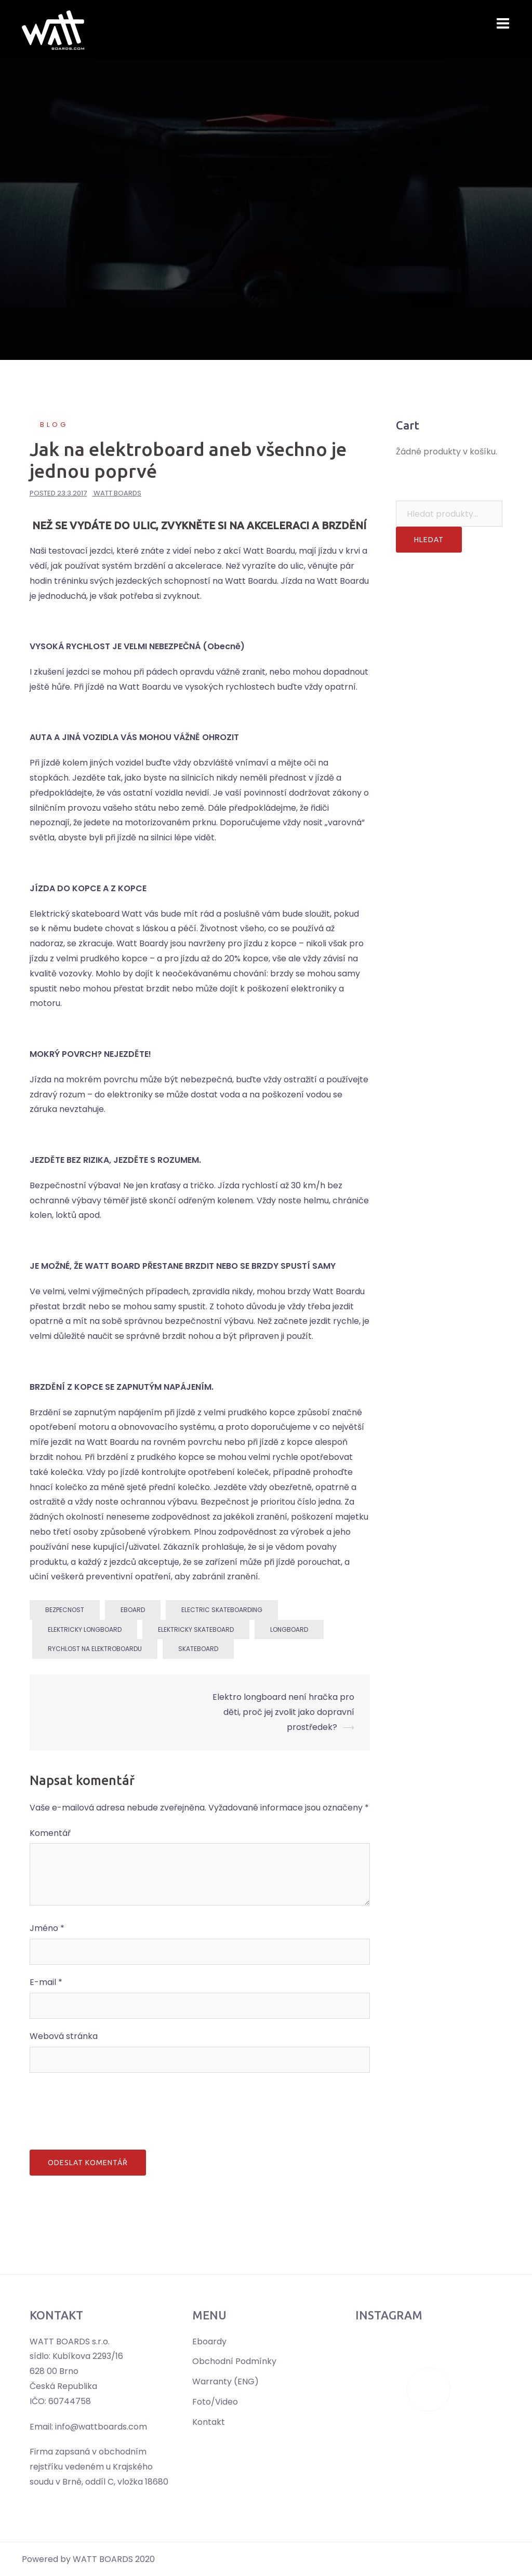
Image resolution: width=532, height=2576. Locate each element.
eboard (133, 1609)
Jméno (47, 1928)
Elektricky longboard (85, 1629)
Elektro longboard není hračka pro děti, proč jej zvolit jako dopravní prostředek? (283, 1712)
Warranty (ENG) (225, 2381)
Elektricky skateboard (196, 1629)
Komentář (50, 1833)
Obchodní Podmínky (234, 2361)
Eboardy (209, 2341)
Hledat (429, 539)
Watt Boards (117, 493)
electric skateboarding (221, 1609)
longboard (289, 1629)
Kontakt (208, 2422)
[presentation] (109, 2108)
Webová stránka (64, 2036)
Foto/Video (215, 2402)
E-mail (46, 1982)
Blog (54, 425)
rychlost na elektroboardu (95, 1648)
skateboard (198, 1648)
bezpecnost (64, 1609)
